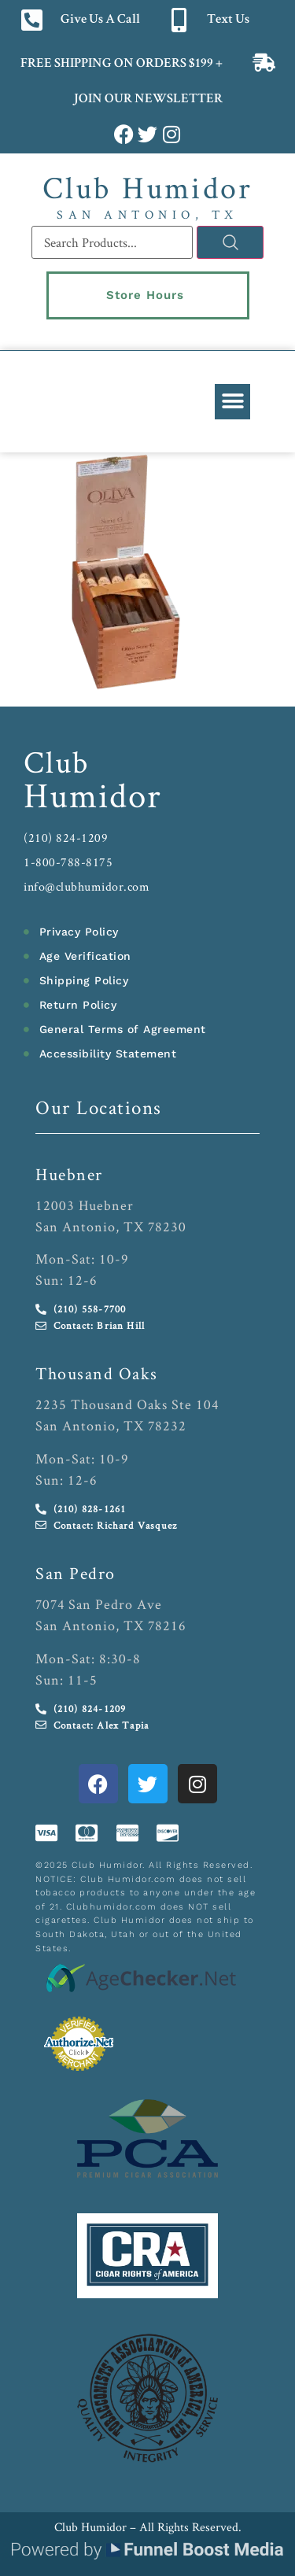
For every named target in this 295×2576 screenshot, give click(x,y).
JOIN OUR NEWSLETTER (147, 99)
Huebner (69, 1174)
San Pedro (75, 1573)
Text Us (228, 20)
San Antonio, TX (147, 214)
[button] (232, 401)
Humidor (93, 794)
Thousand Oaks (96, 1373)
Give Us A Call (100, 20)
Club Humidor (147, 187)
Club (57, 761)
